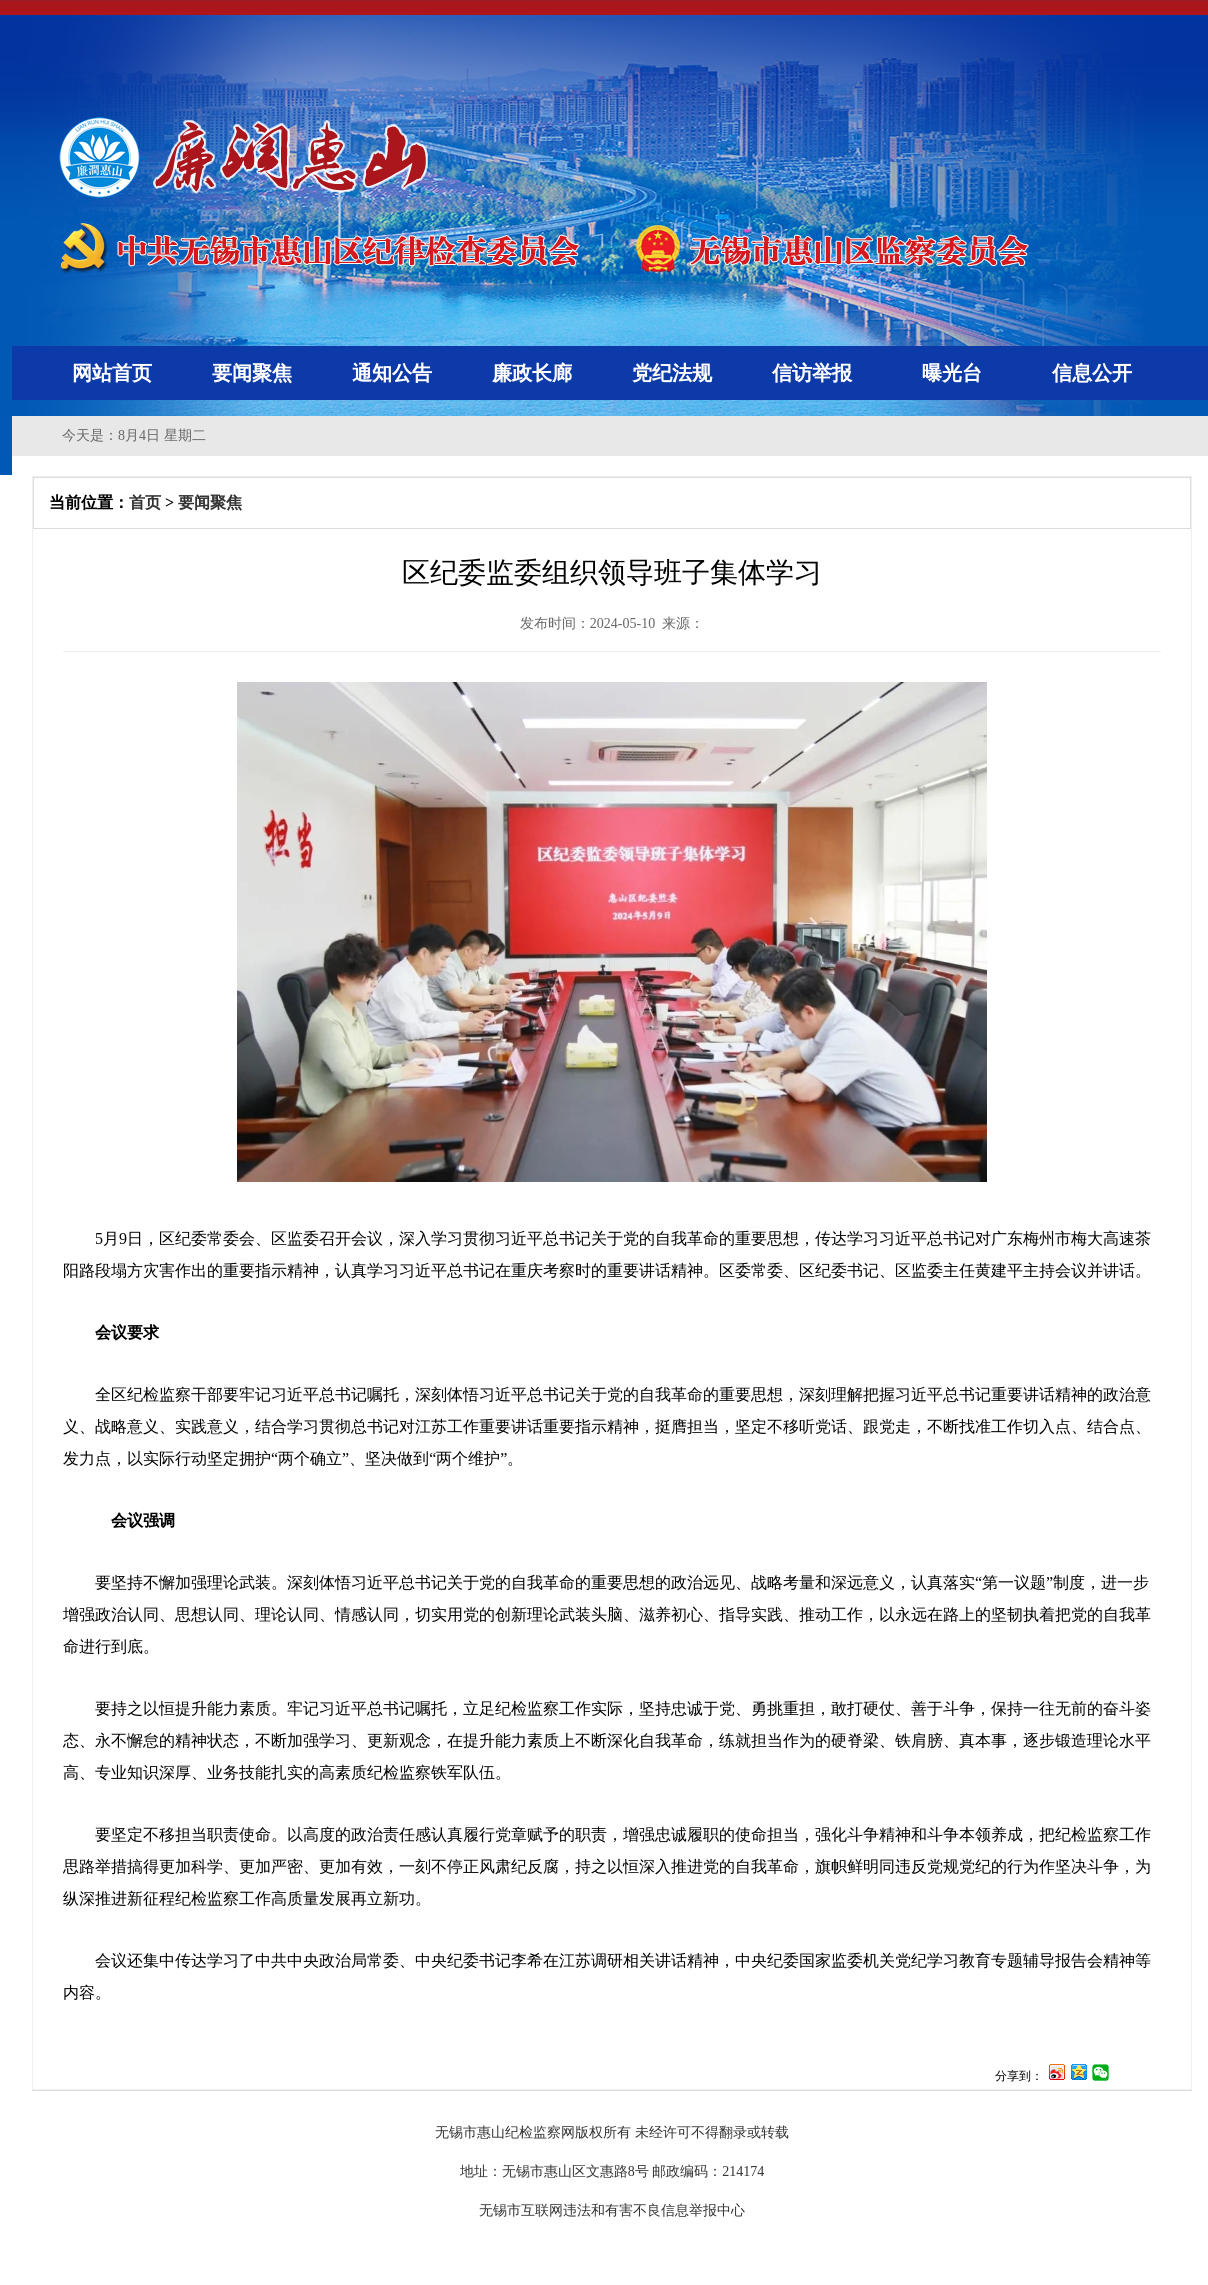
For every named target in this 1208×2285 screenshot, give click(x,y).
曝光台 (952, 373)
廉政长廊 (532, 373)
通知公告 (392, 373)
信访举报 (812, 373)
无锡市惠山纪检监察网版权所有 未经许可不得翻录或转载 (612, 2132)
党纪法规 (672, 373)
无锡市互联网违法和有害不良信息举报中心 (612, 2210)
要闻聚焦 (252, 373)
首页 (145, 502)
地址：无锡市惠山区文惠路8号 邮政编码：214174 (612, 2171)
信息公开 (1092, 373)
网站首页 (112, 373)
